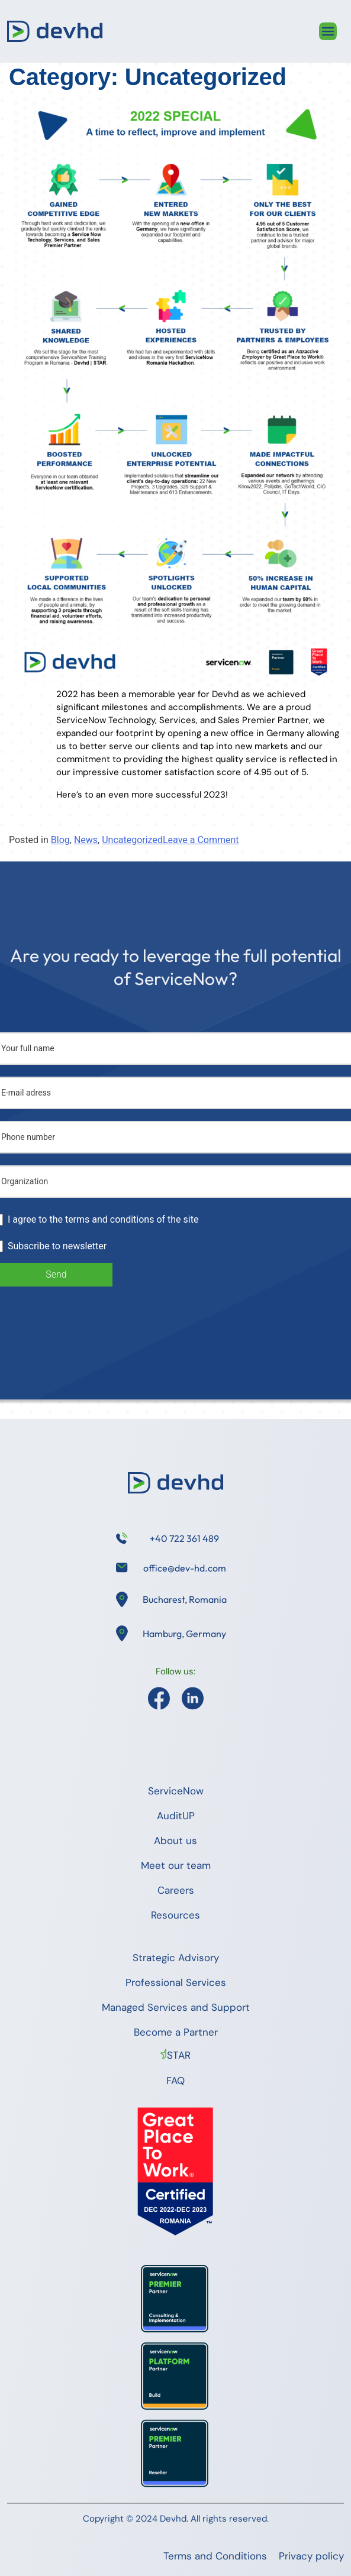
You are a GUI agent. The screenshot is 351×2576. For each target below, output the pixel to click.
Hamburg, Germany (184, 1633)
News (86, 839)
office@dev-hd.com (184, 1568)
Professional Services (175, 1982)
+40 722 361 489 (184, 1538)
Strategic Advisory (176, 1957)
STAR (179, 2055)
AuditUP (176, 1815)
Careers (175, 1890)
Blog (60, 839)
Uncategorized (132, 839)
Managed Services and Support (176, 2007)
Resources (175, 1915)
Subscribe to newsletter (57, 1246)
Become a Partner (176, 2032)
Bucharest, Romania (185, 1599)
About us (175, 1840)
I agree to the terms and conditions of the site (103, 1219)
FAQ (175, 2080)
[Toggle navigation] (328, 31)
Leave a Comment (201, 839)
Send (56, 1274)
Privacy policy (311, 2555)
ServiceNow (176, 1790)
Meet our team (176, 1865)
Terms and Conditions (215, 2555)
